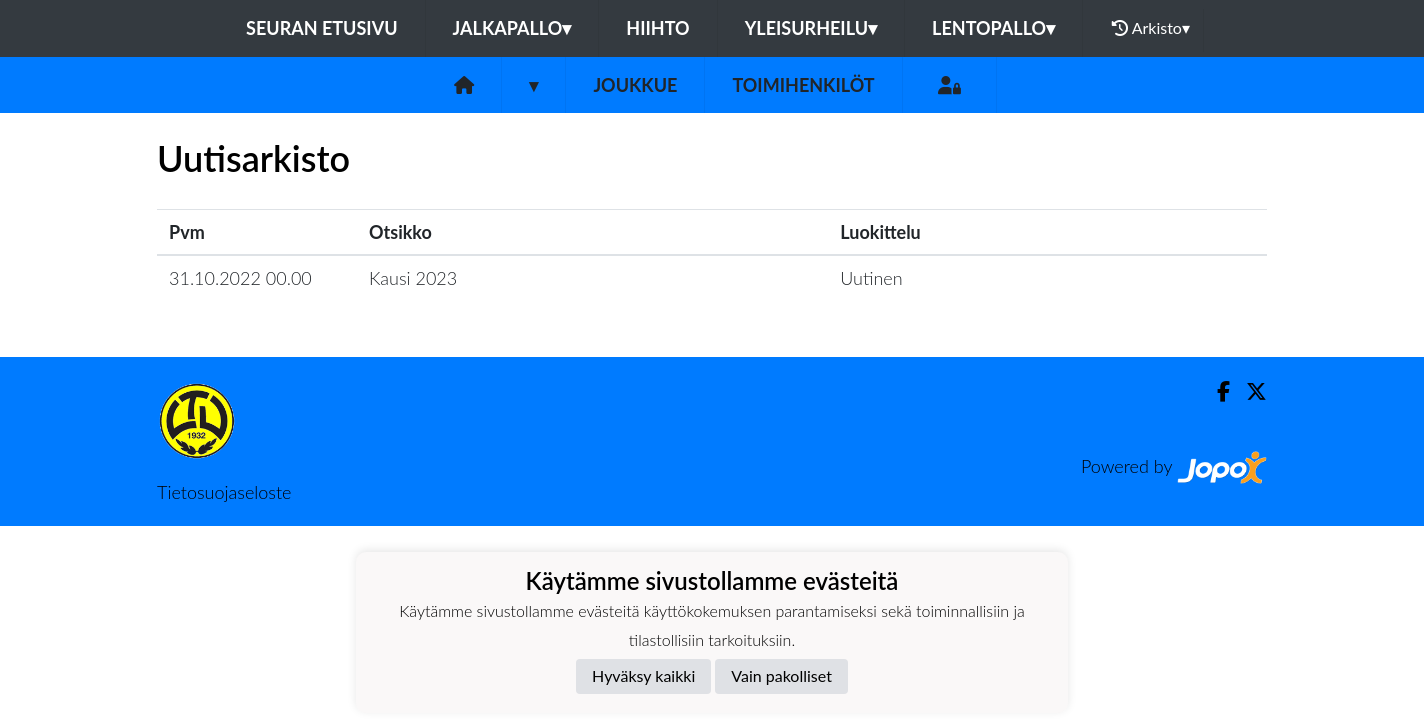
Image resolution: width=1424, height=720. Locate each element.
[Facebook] (1215, 391)
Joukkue (635, 85)
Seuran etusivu (322, 28)
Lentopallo (993, 28)
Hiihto (657, 28)
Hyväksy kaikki (643, 675)
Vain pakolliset (781, 675)
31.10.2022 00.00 (240, 278)
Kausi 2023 (413, 278)
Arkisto (1151, 28)
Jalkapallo (512, 28)
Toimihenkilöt (803, 85)
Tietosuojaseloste (224, 492)
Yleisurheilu (811, 28)
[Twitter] (1248, 391)
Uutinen (871, 278)
